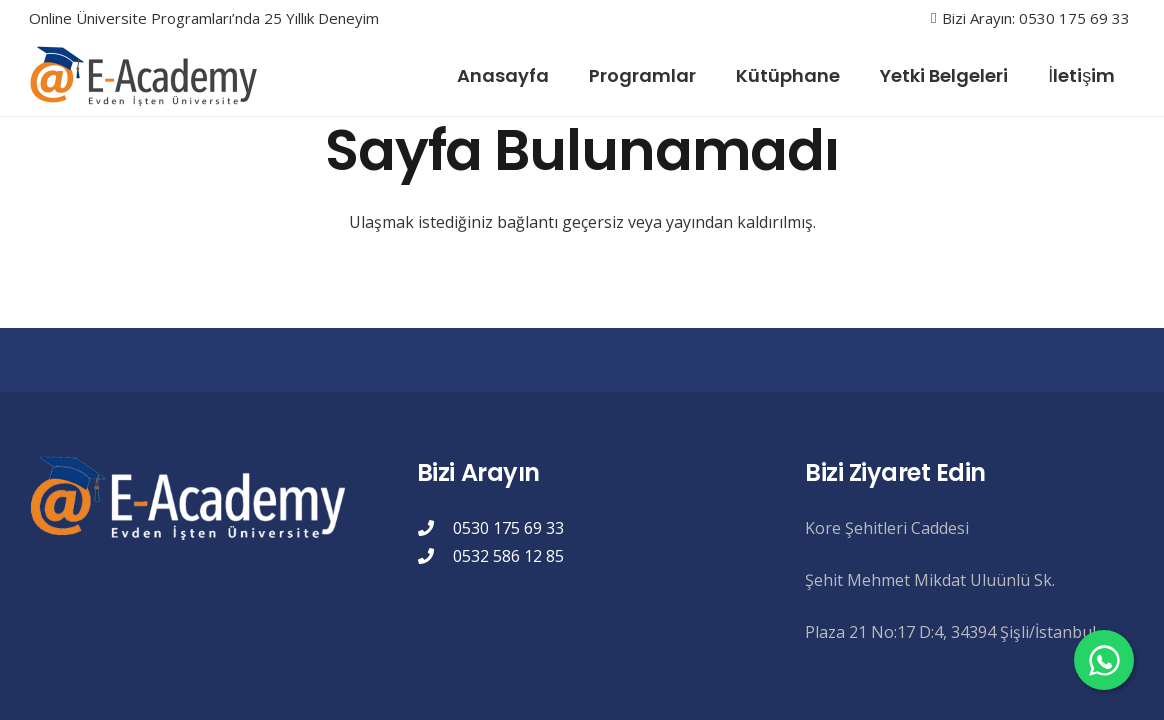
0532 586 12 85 (508, 556)
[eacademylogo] (148, 76)
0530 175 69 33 (508, 528)
